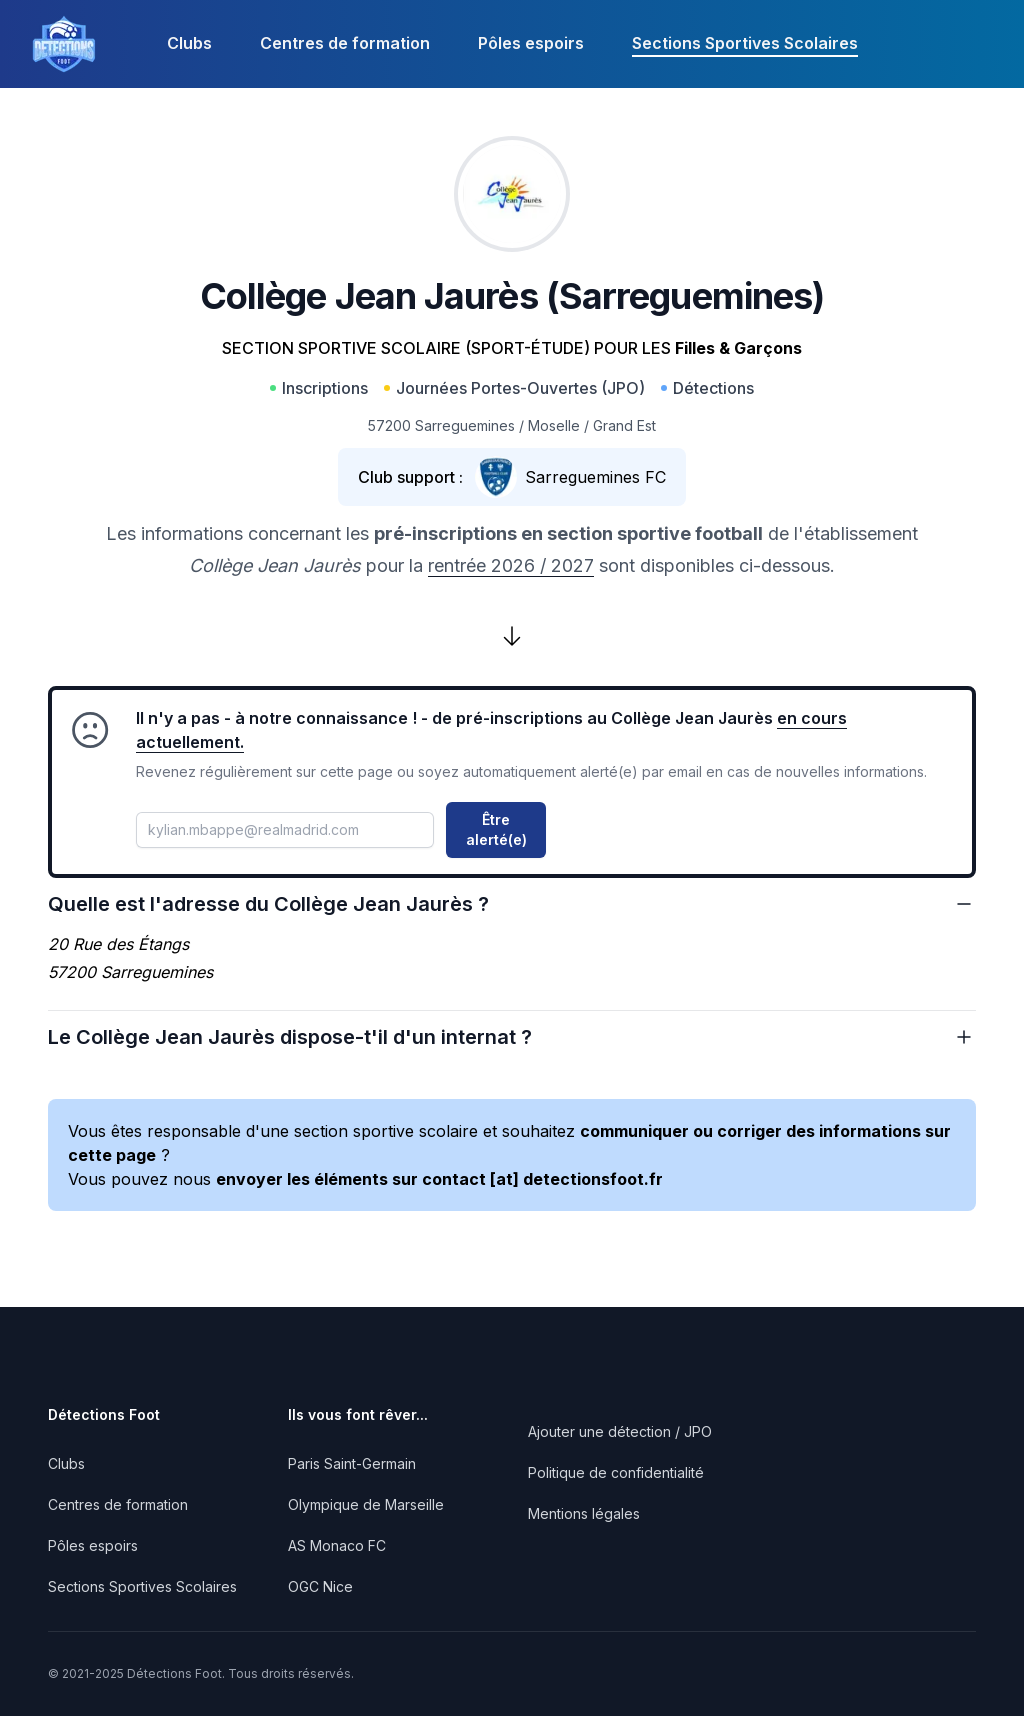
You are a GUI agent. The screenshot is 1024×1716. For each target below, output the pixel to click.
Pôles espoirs (531, 43)
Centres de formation (345, 43)
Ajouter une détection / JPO (620, 1431)
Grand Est (624, 425)
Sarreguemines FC (595, 477)
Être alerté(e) (496, 829)
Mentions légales (584, 1513)
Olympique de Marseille (366, 1504)
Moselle (554, 425)
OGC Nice (320, 1586)
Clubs (189, 43)
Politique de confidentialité (616, 1472)
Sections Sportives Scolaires (745, 43)
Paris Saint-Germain (352, 1463)
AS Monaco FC (337, 1545)
